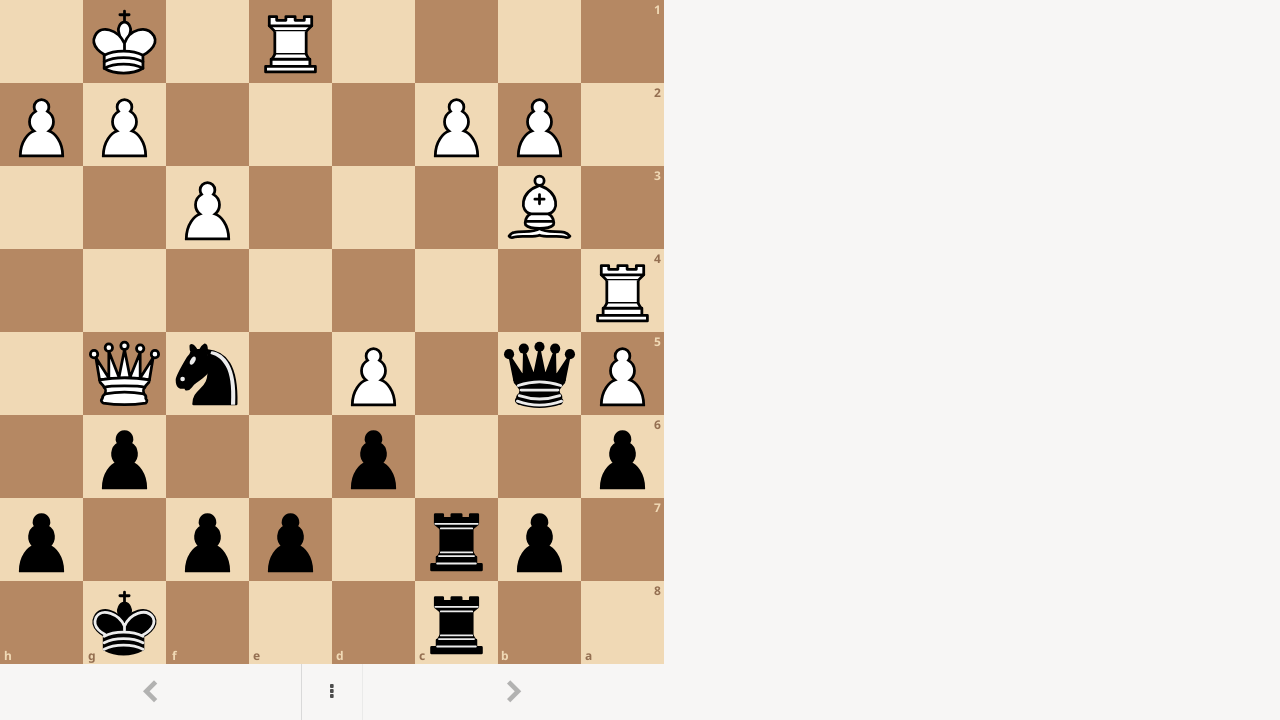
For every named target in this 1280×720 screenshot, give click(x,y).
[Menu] (332, 692)
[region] (640, 360)
